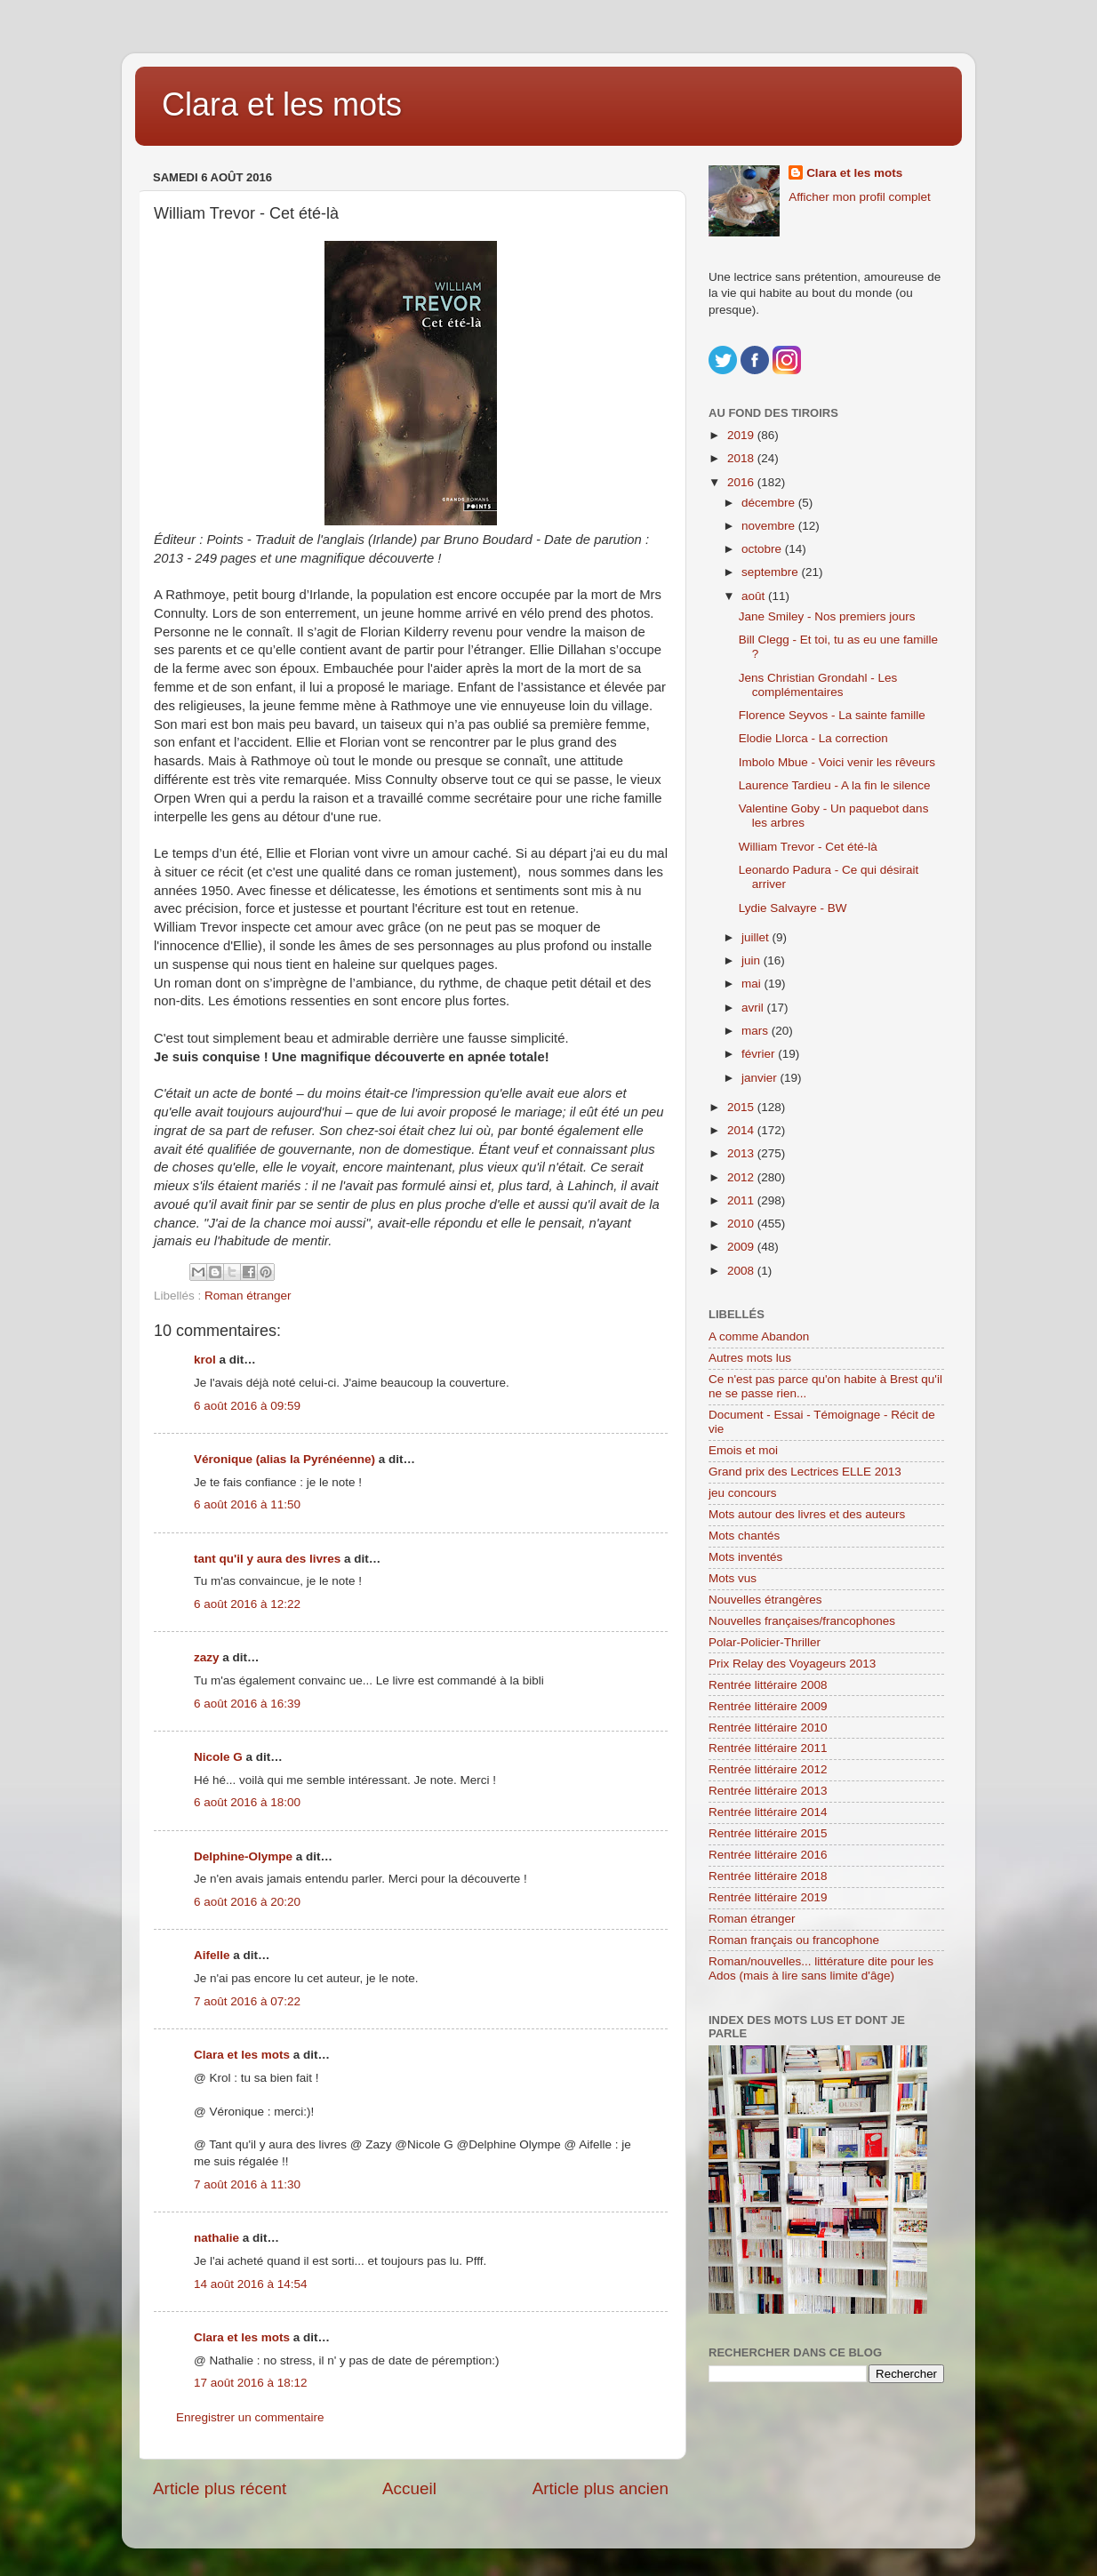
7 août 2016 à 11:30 (247, 2184)
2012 (742, 1177)
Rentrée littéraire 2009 (768, 1706)
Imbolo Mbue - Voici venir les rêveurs (837, 762)
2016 (742, 482)
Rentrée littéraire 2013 (768, 1790)
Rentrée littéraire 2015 (768, 1833)
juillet (757, 937)
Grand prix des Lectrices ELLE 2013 (805, 1471)
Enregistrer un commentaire (250, 2417)
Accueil (409, 2488)
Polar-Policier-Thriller (765, 1642)
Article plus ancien (600, 2488)
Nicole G (218, 1757)
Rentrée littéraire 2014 (768, 1812)
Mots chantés (744, 1535)
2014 (742, 1130)
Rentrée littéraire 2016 (768, 1854)
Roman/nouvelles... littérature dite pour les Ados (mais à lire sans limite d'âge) (821, 1968)
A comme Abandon (759, 1336)
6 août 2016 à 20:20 (247, 1901)
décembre (769, 502)
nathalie (216, 2237)
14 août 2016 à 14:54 (251, 2284)
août (754, 596)
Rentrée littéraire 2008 (768, 1685)
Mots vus (733, 1578)
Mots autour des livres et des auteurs (807, 1514)
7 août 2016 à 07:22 (247, 2001)
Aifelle (212, 1955)
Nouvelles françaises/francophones (802, 1621)
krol (205, 1359)
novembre (769, 525)
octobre (763, 549)
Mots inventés (745, 1557)
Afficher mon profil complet (860, 197)
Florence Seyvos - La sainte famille (832, 715)
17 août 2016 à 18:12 (251, 2382)
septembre (771, 572)
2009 (742, 1246)
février (759, 1053)
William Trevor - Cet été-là (808, 846)
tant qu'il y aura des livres (267, 1558)
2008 (742, 1270)
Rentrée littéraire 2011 (768, 1748)
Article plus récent (219, 2488)
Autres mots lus (750, 1357)
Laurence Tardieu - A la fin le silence (835, 785)
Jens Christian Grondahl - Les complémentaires (818, 685)
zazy (207, 1657)
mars (756, 1030)
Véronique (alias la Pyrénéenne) (284, 1459)
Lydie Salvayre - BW (793, 908)
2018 (742, 458)
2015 (742, 1107)
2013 (742, 1153)
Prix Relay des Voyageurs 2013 (792, 1663)
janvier (761, 1077)
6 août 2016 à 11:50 (247, 1504)
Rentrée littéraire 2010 (768, 1727)
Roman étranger (248, 1295)
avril (754, 1007)
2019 (742, 435)
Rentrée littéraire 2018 (768, 1876)
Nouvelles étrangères (765, 1599)
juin (752, 960)
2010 (742, 1223)
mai (753, 983)
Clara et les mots (282, 104)
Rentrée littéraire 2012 (768, 1769)
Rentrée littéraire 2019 (768, 1897)
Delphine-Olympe (243, 1856)
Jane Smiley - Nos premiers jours (827, 616)
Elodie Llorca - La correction (813, 738)
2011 (742, 1200)
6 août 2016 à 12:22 (247, 1604)
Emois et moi (743, 1450)
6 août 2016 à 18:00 (247, 1802)
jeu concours (743, 1493)
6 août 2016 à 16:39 (247, 1703)
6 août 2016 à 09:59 (247, 1405)
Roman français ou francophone (794, 1940)
